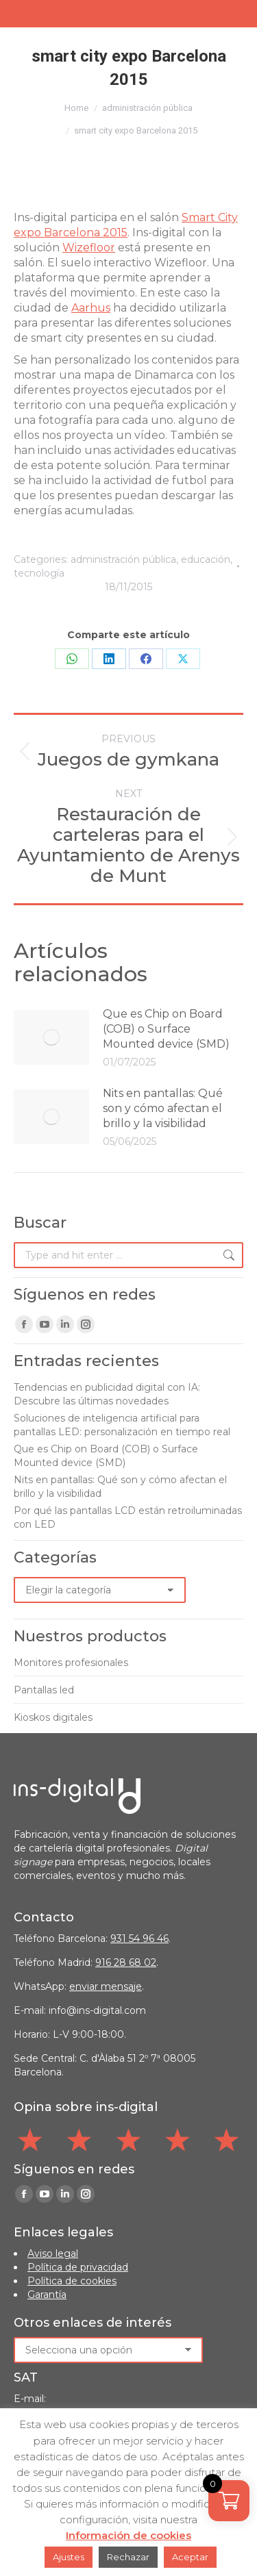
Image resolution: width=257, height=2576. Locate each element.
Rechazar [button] (128, 2556)
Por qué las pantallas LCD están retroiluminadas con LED (128, 1517)
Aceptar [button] (190, 2556)
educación (205, 559)
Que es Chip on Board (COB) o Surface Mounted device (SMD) (166, 1028)
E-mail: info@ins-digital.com (80, 2010)
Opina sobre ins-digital (86, 2106)
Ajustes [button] (68, 2556)
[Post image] (51, 1037)
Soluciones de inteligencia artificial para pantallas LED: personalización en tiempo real (122, 1425)
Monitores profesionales (71, 1662)
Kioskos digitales (53, 1717)
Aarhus (90, 307)
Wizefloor (88, 247)
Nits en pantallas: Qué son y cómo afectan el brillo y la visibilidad (163, 1108)
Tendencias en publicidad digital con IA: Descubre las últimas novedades (107, 1394)
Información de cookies (128, 2535)
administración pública (123, 559)
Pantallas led (44, 1690)
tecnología (39, 573)
